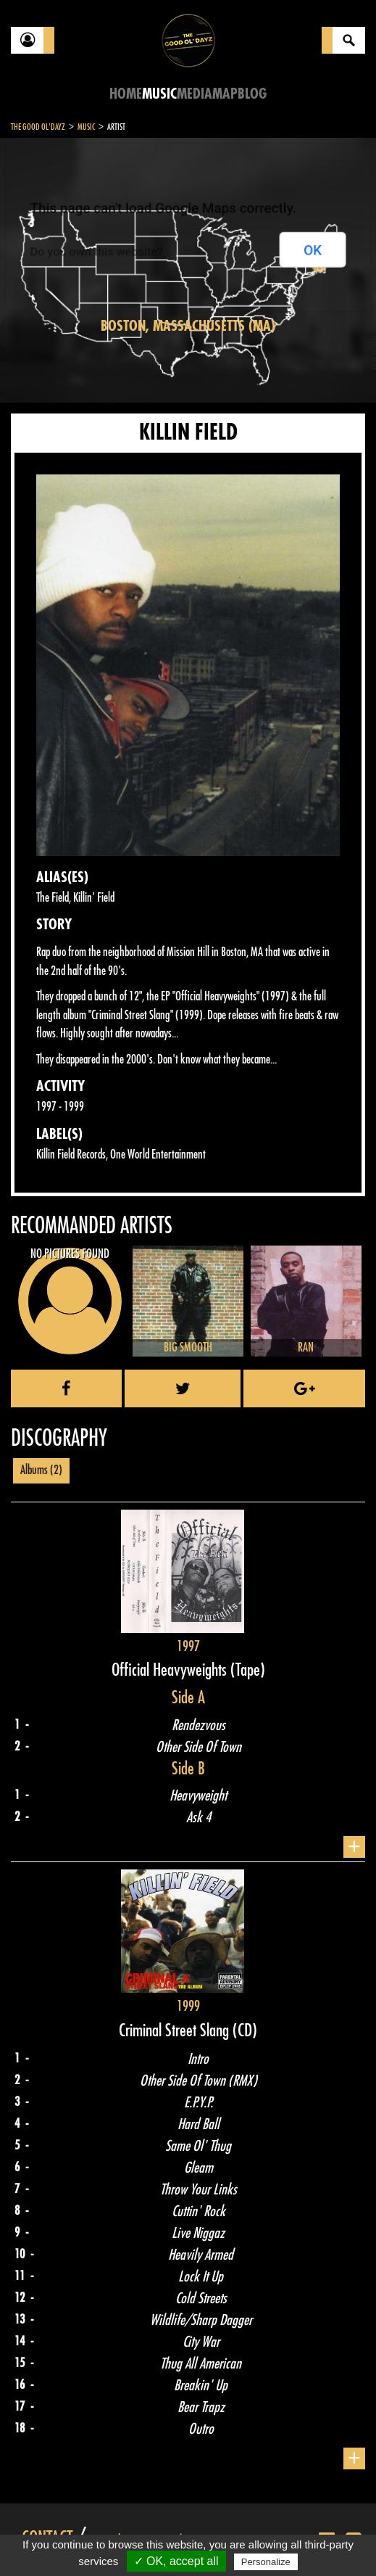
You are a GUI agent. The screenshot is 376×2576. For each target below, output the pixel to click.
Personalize (266, 2561)
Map (225, 94)
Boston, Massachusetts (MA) (188, 326)
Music (159, 94)
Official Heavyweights (171, 1670)
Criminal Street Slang (176, 2030)
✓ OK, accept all (176, 2561)
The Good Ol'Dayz (38, 127)
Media (194, 94)
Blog (252, 94)
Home (125, 94)
